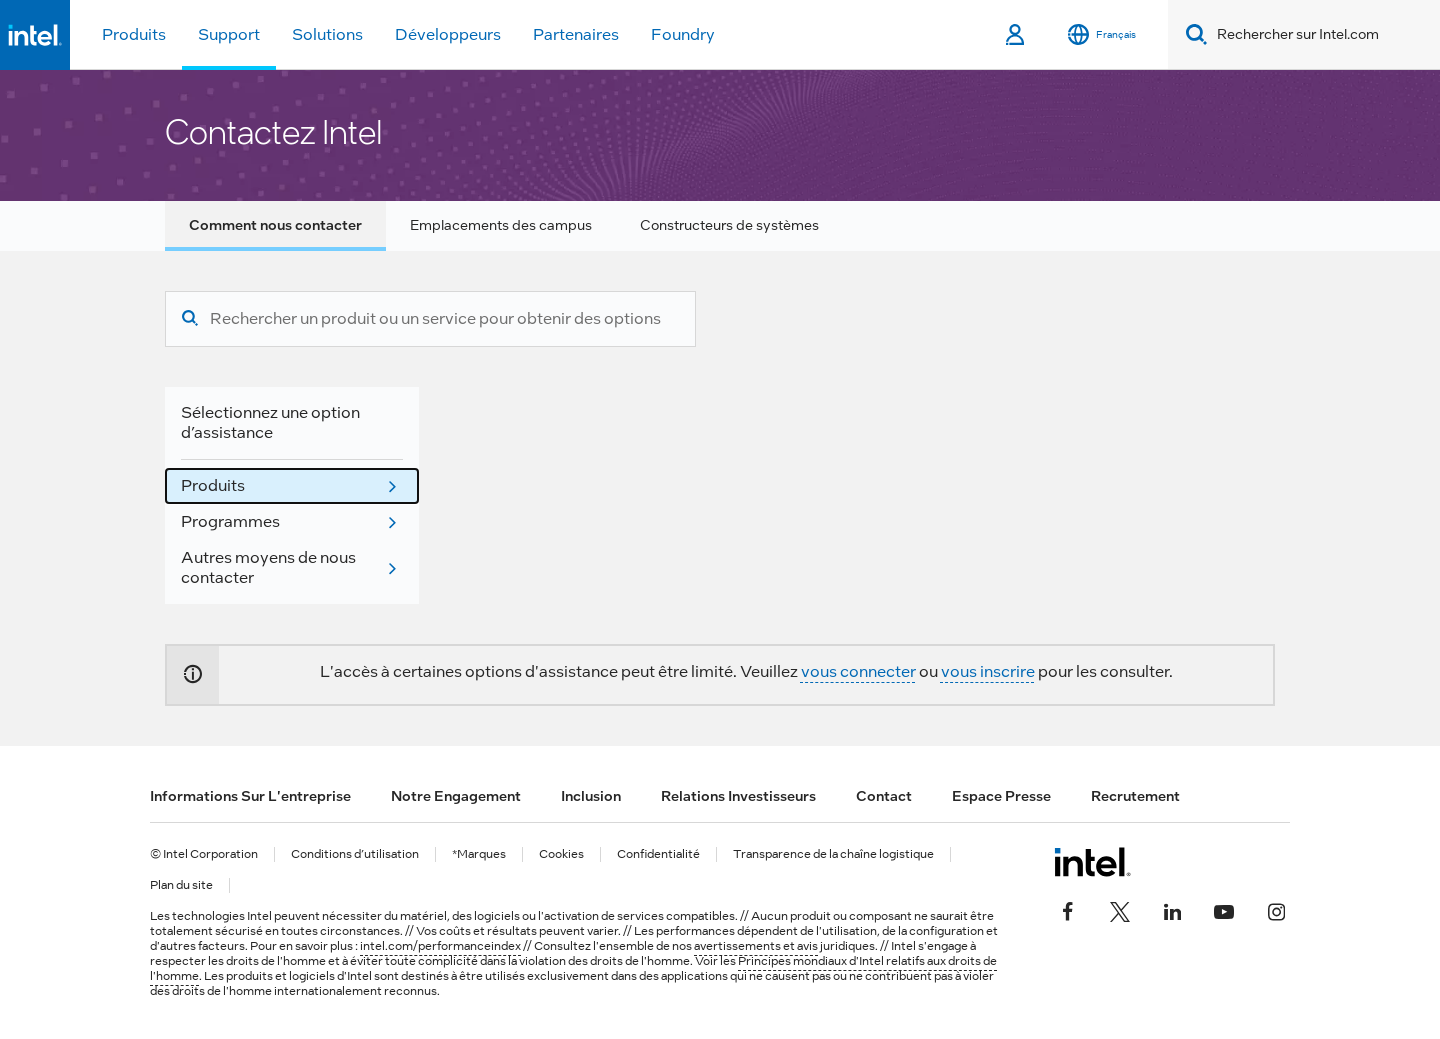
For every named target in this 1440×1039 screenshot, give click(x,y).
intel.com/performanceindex (440, 946)
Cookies (561, 854)
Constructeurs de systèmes (729, 225)
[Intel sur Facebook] (1068, 910)
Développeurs (448, 34)
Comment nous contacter (275, 225)
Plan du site (181, 885)
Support (229, 34)
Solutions (327, 34)
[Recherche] (190, 319)
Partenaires (576, 34)
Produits (134, 34)
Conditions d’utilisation (355, 854)
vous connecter (858, 671)
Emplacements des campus (501, 225)
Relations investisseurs (738, 796)
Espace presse (1001, 796)
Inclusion (591, 796)
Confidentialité (658, 854)
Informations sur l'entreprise (250, 796)
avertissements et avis (756, 946)
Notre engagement (456, 796)
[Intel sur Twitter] (1120, 910)
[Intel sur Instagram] (1276, 910)
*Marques (479, 854)
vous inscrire (988, 671)
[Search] (1192, 34)
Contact (884, 796)
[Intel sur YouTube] (1224, 910)
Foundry (683, 34)
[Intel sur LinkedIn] (1172, 910)
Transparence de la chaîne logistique (833, 854)
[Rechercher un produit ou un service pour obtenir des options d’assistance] (435, 319)
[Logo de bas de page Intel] (1092, 862)
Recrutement (1135, 796)
